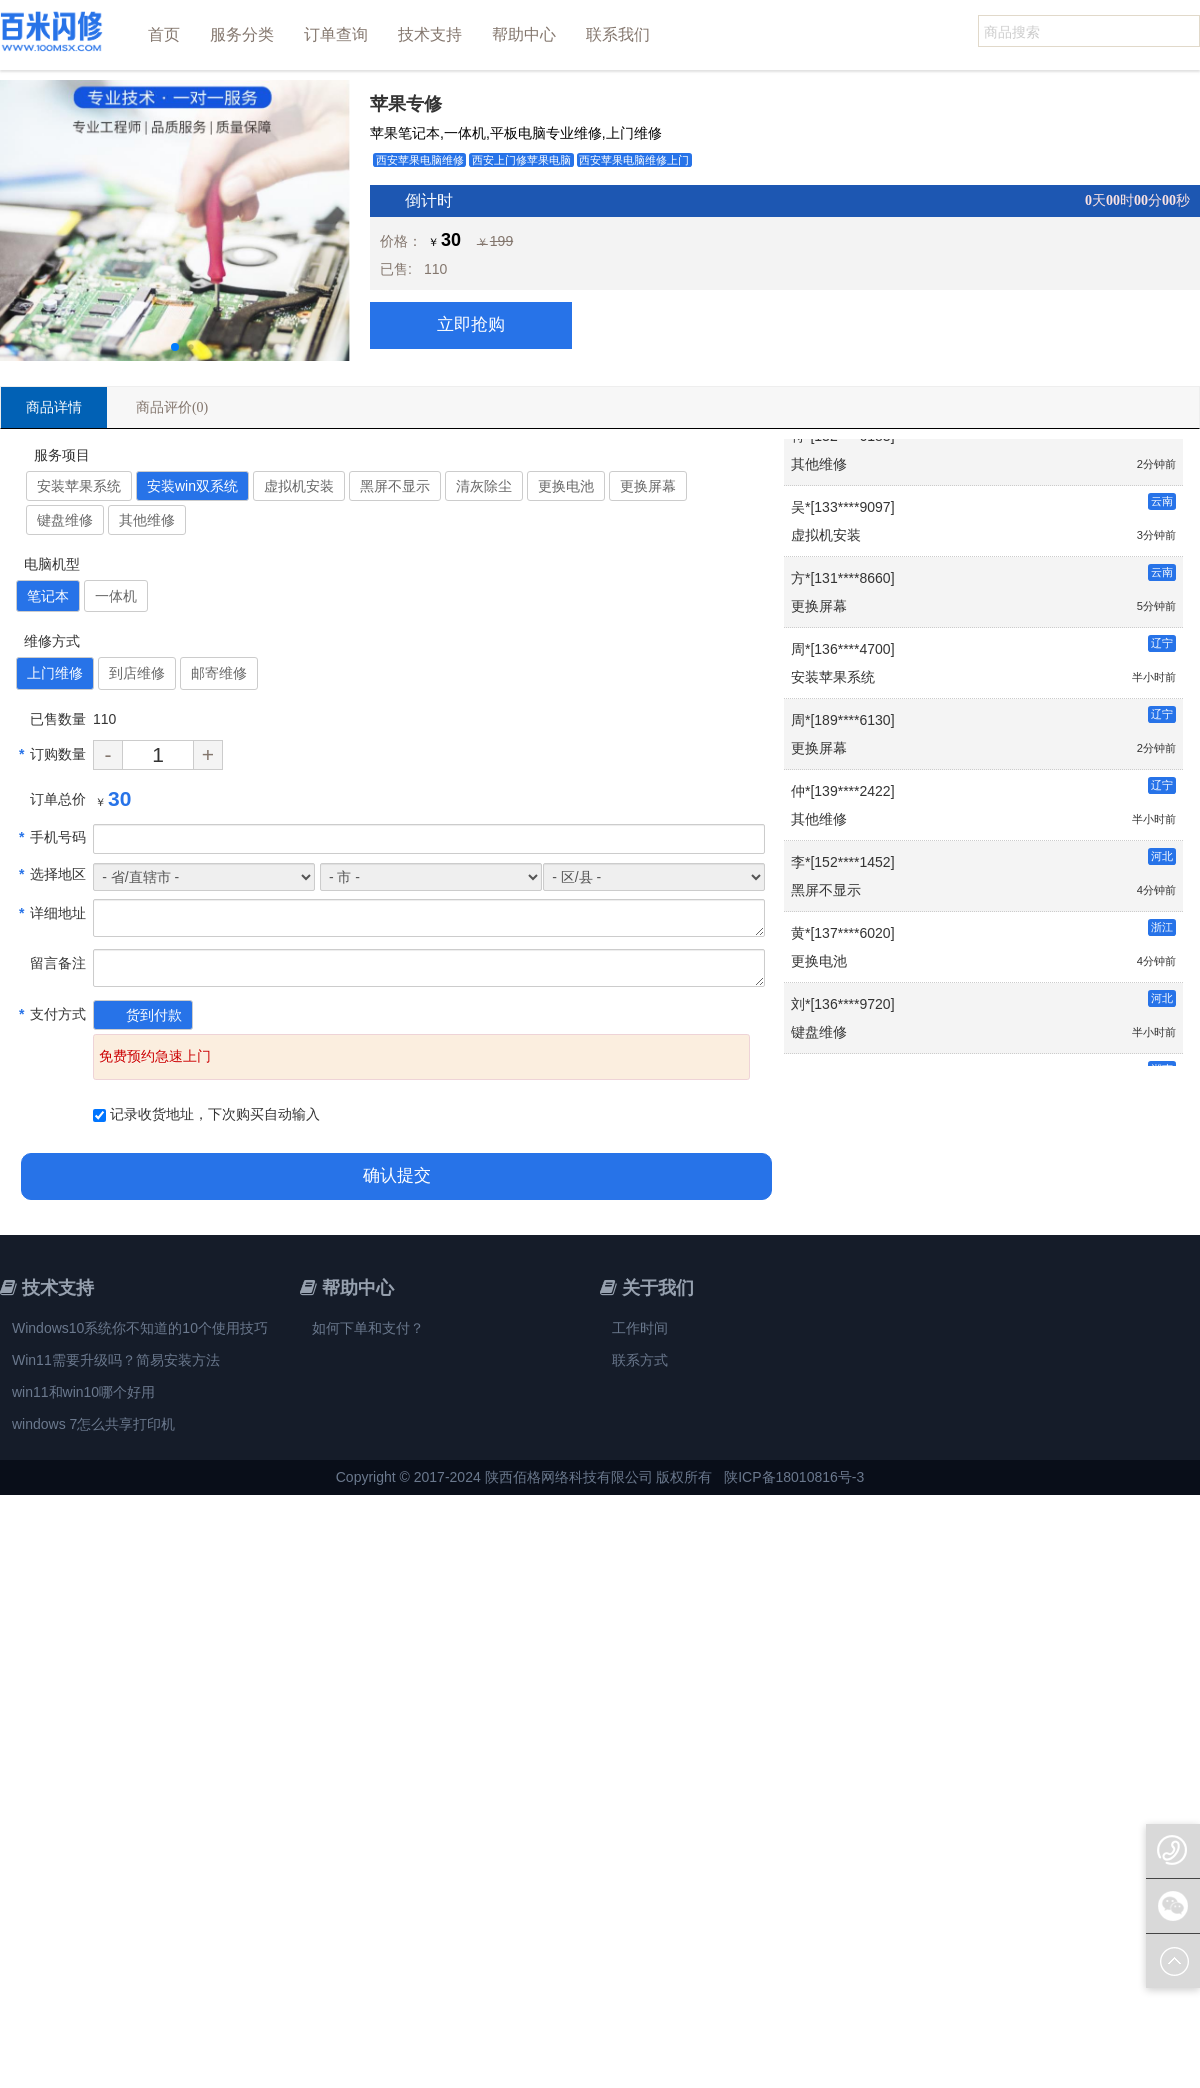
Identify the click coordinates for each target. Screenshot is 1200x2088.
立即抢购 (471, 324)
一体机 (116, 596)
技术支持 (430, 34)
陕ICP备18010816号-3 (794, 1477)
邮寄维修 (219, 673)
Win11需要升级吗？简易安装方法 (116, 1360)
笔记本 (48, 596)
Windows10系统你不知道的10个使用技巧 (140, 1328)
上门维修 (55, 673)
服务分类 (242, 34)
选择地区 (52, 874)
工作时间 (640, 1328)
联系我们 (618, 34)
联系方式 (640, 1360)
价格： (401, 241)
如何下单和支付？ (368, 1328)
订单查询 (336, 34)
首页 (164, 34)
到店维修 (137, 673)
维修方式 (49, 641)
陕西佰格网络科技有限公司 (569, 1477)
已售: (396, 269)
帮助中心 (524, 34)
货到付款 (154, 1015)
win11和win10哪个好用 (83, 1392)
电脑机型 (49, 564)
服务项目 (59, 455)
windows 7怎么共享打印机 (93, 1424)
